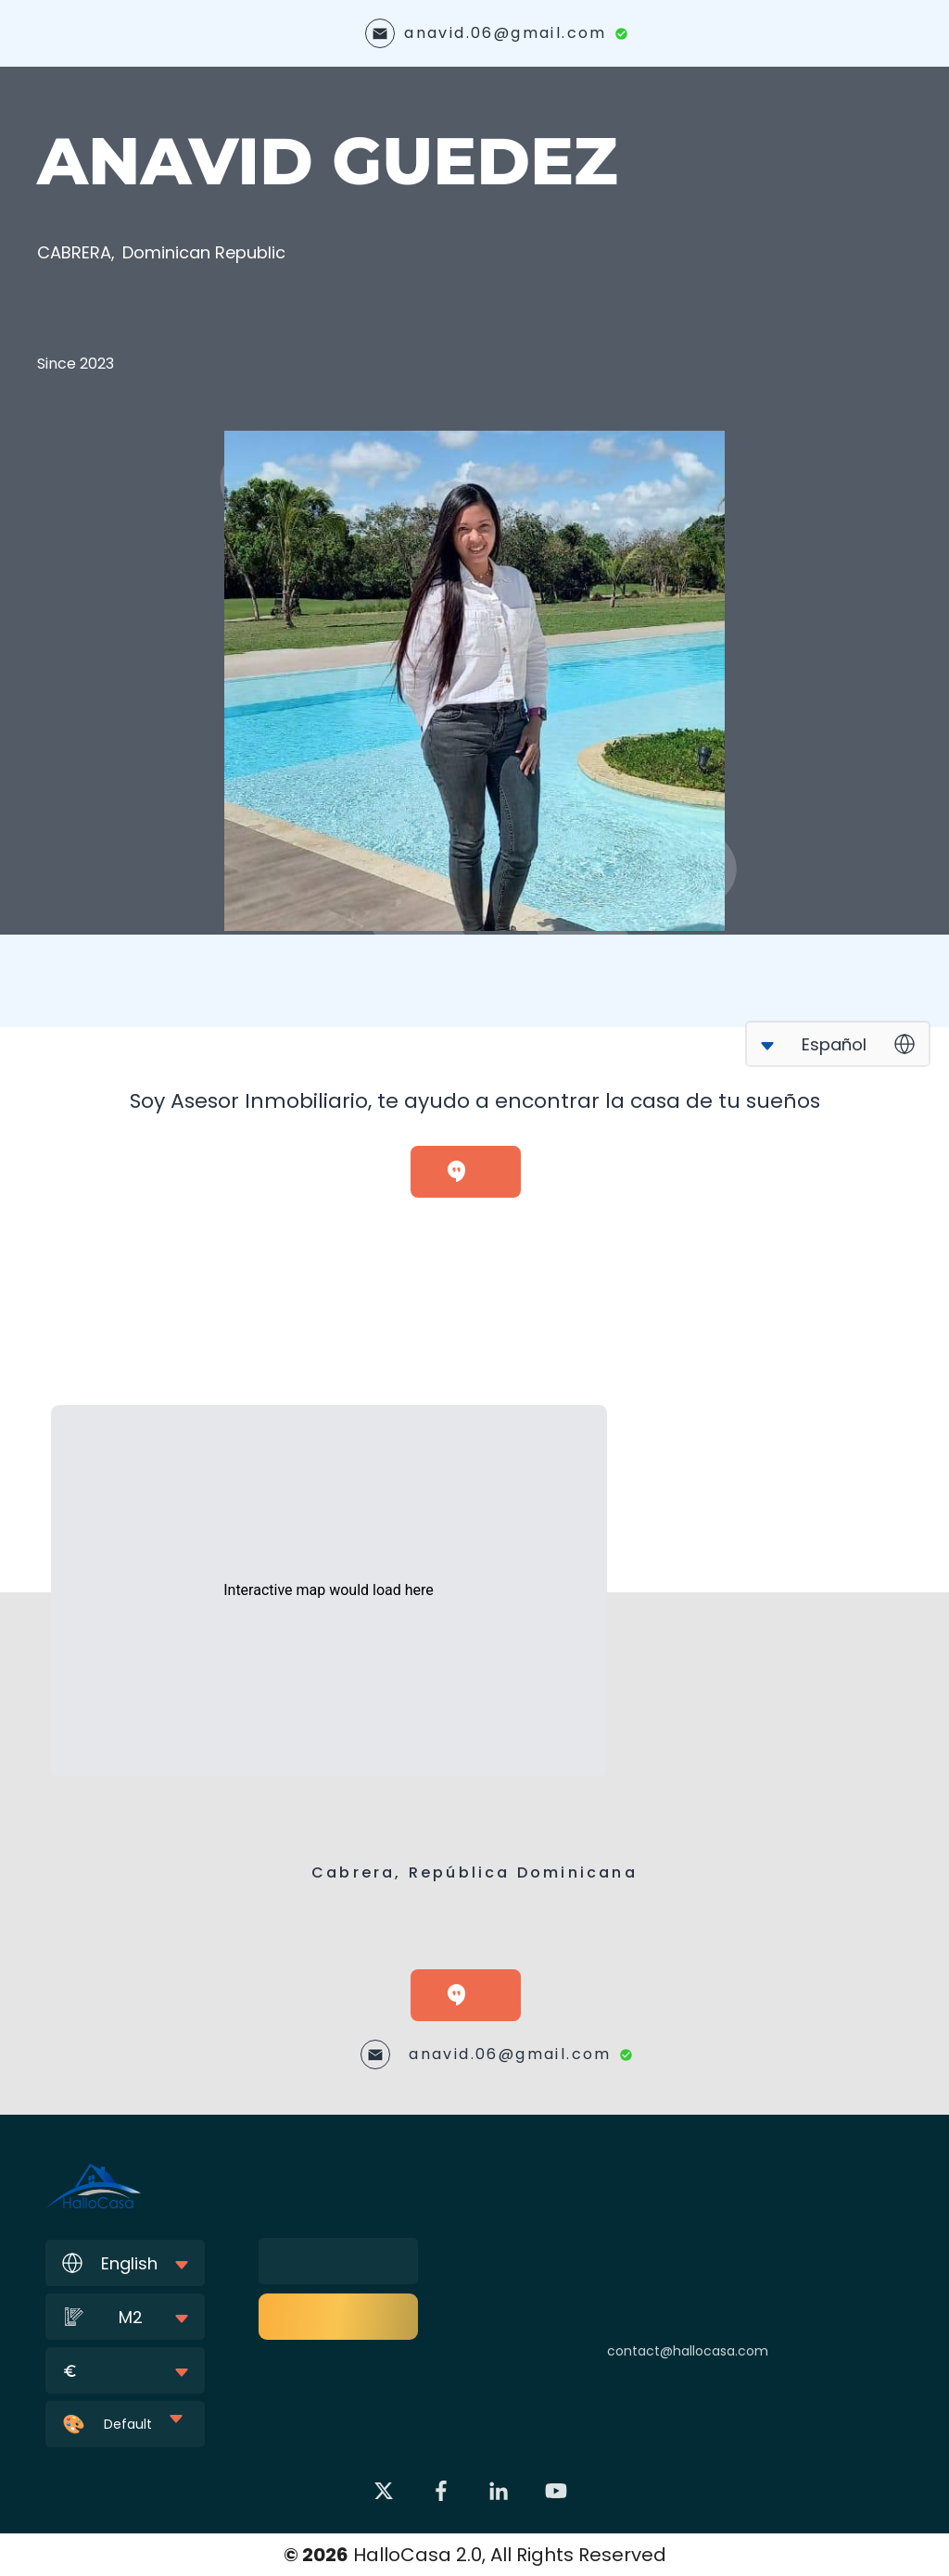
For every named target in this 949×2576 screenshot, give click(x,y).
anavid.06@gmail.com (505, 33)
